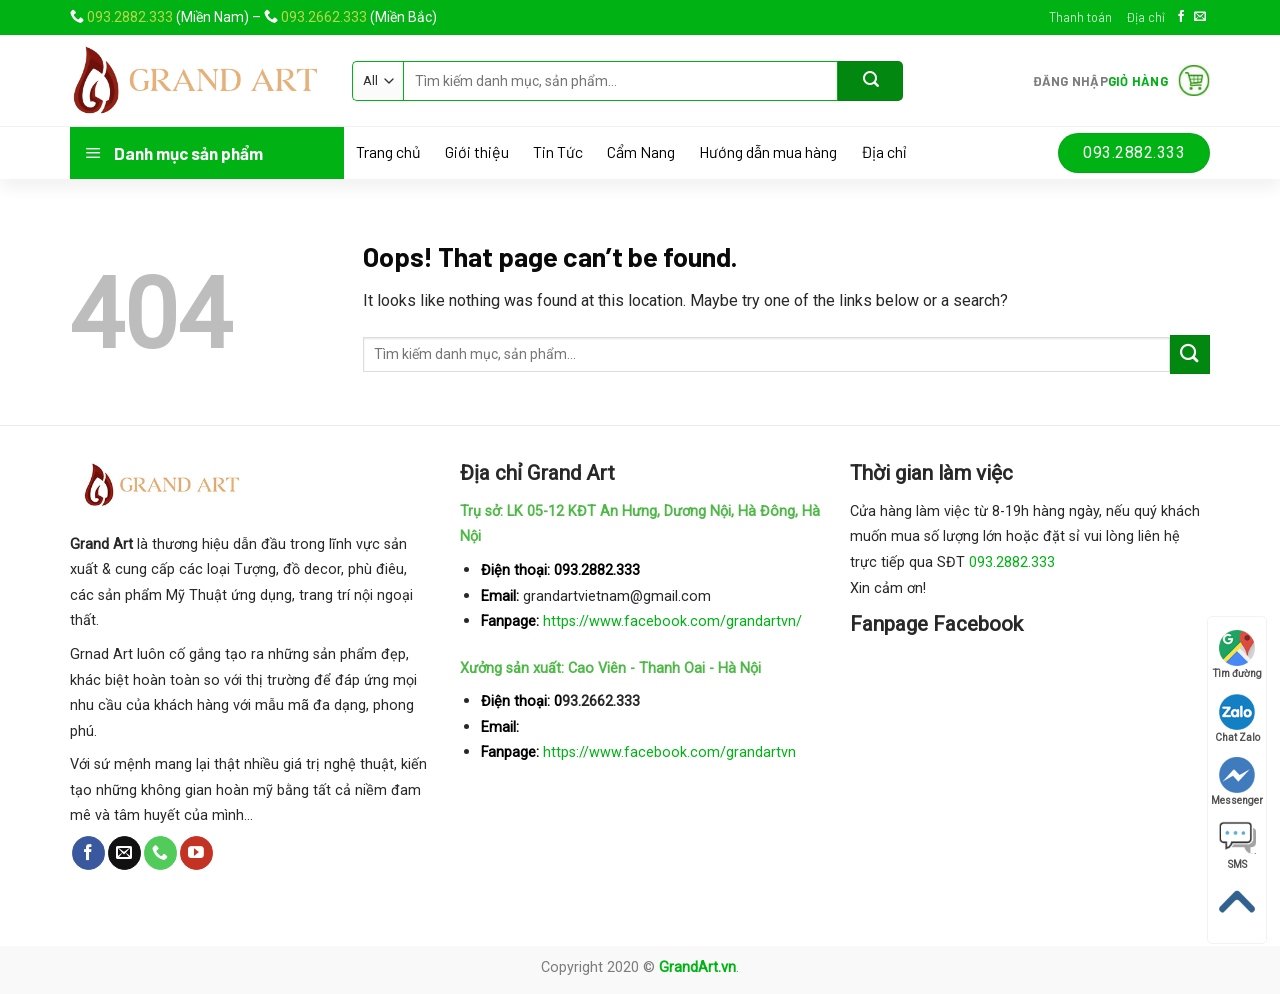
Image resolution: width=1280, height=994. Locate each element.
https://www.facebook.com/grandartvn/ (672, 621)
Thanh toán (1080, 17)
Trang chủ (388, 152)
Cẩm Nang (641, 152)
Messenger (1237, 781)
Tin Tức (558, 152)
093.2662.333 (324, 17)
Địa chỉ (1145, 17)
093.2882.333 (130, 17)
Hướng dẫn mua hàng (768, 152)
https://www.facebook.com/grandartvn (669, 752)
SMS (1237, 845)
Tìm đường (1237, 654)
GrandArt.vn (697, 967)
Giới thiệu (477, 152)
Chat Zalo (1237, 718)
